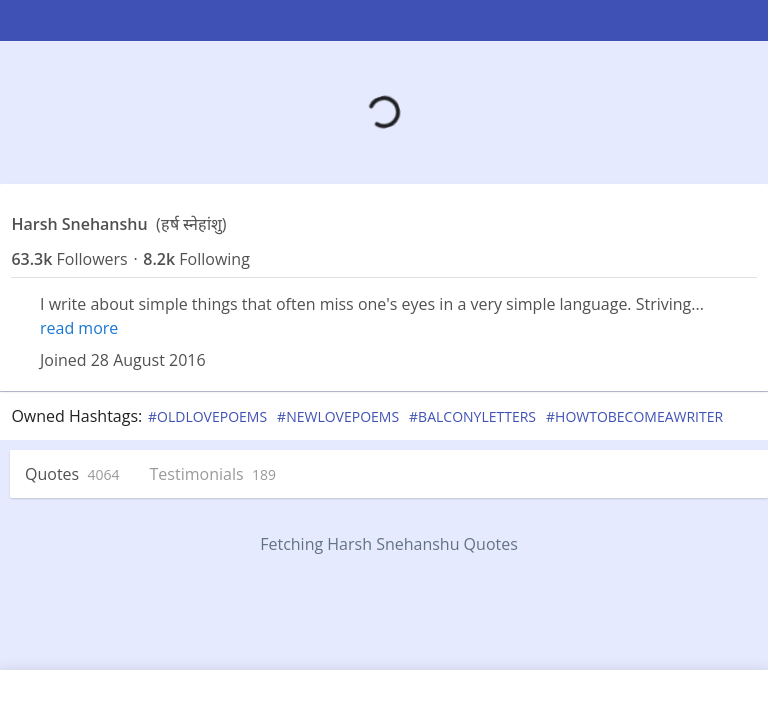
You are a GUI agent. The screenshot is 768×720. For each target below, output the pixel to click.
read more (79, 328)
